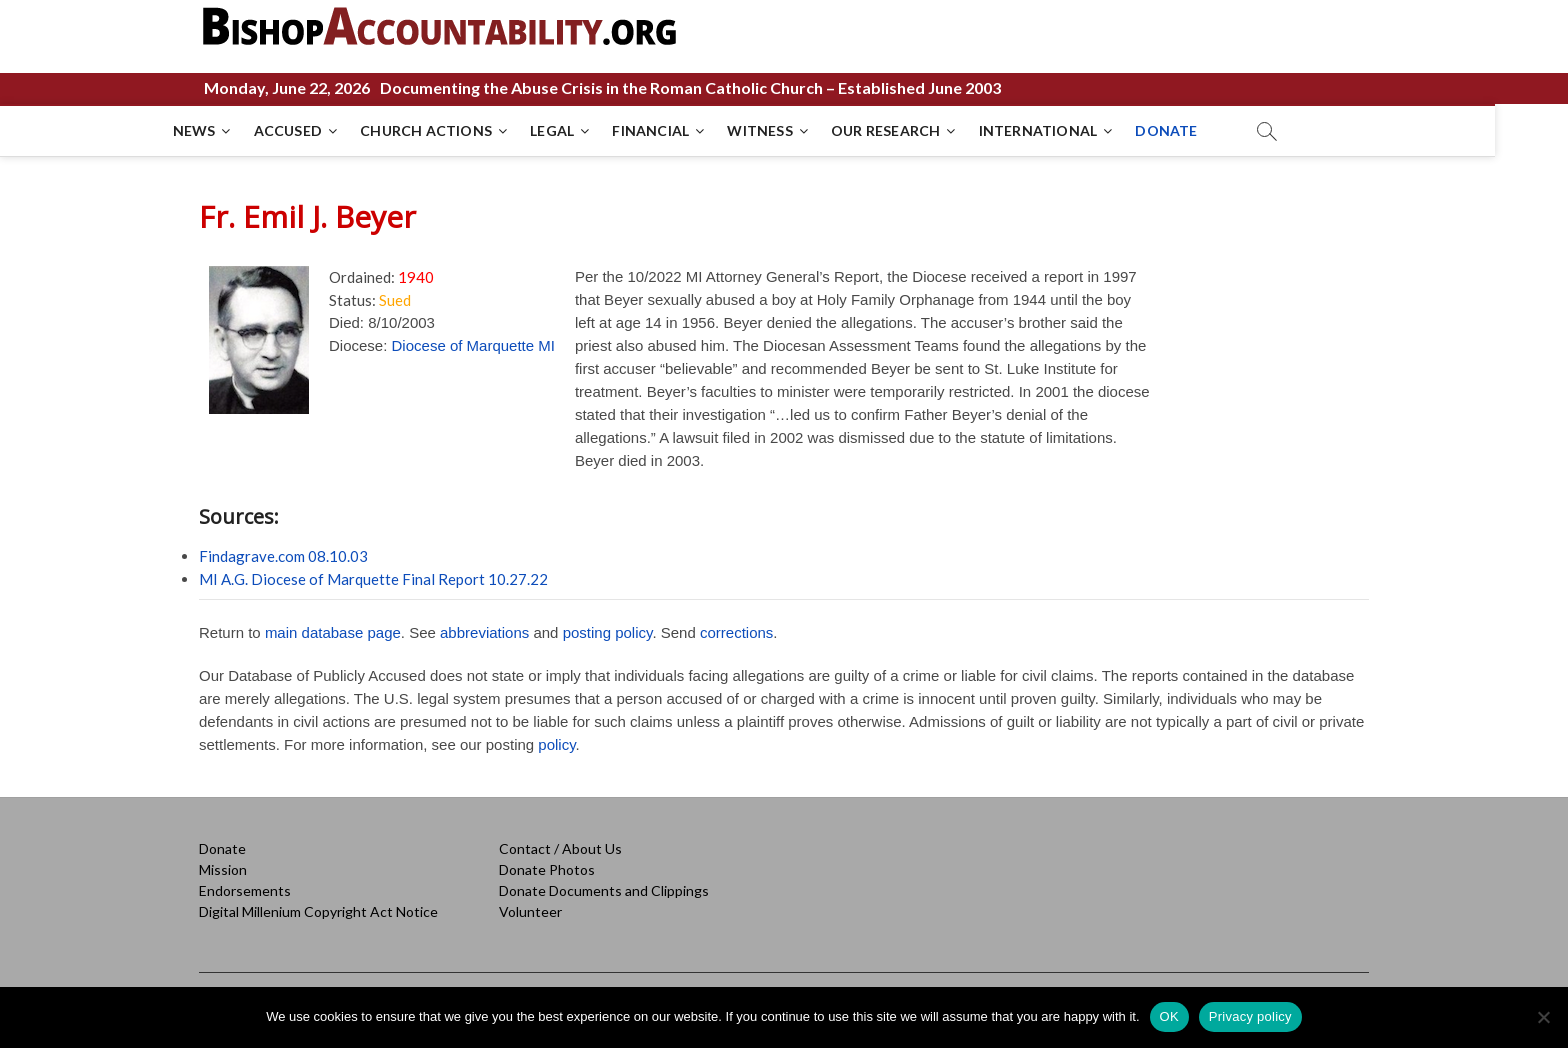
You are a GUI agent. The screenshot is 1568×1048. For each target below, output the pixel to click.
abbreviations (484, 632)
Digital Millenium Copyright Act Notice (318, 911)
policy (556, 744)
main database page (333, 632)
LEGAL (589, 130)
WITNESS (796, 130)
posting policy (608, 632)
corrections (736, 632)
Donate (222, 848)
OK (1169, 1016)
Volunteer (530, 911)
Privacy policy (1250, 1016)
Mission (223, 869)
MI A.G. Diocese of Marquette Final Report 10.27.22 (373, 579)
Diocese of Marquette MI (473, 345)
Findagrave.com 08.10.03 (283, 556)
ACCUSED (324, 130)
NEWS (230, 130)
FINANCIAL (687, 130)
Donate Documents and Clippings (604, 890)
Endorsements (245, 890)
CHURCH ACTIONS (463, 130)
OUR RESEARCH (921, 130)
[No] (1543, 1017)
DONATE (1203, 130)
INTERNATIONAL (1074, 130)
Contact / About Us (560, 848)
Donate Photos (547, 869)
